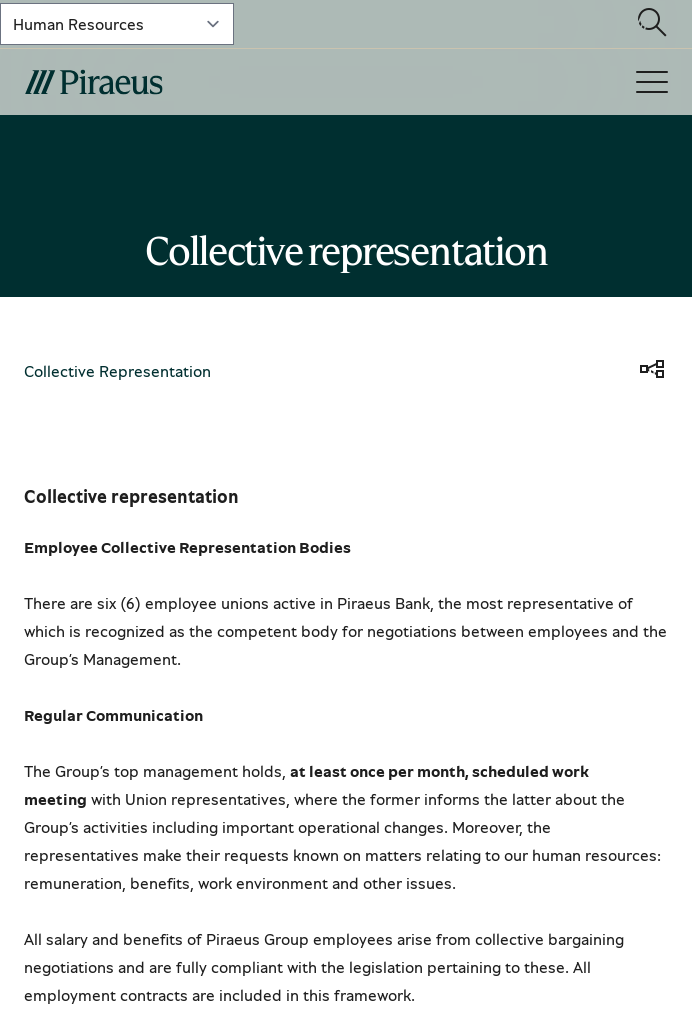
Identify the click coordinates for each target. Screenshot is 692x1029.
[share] (652, 371)
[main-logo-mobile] (204, 82)
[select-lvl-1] (117, 24)
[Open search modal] (652, 24)
